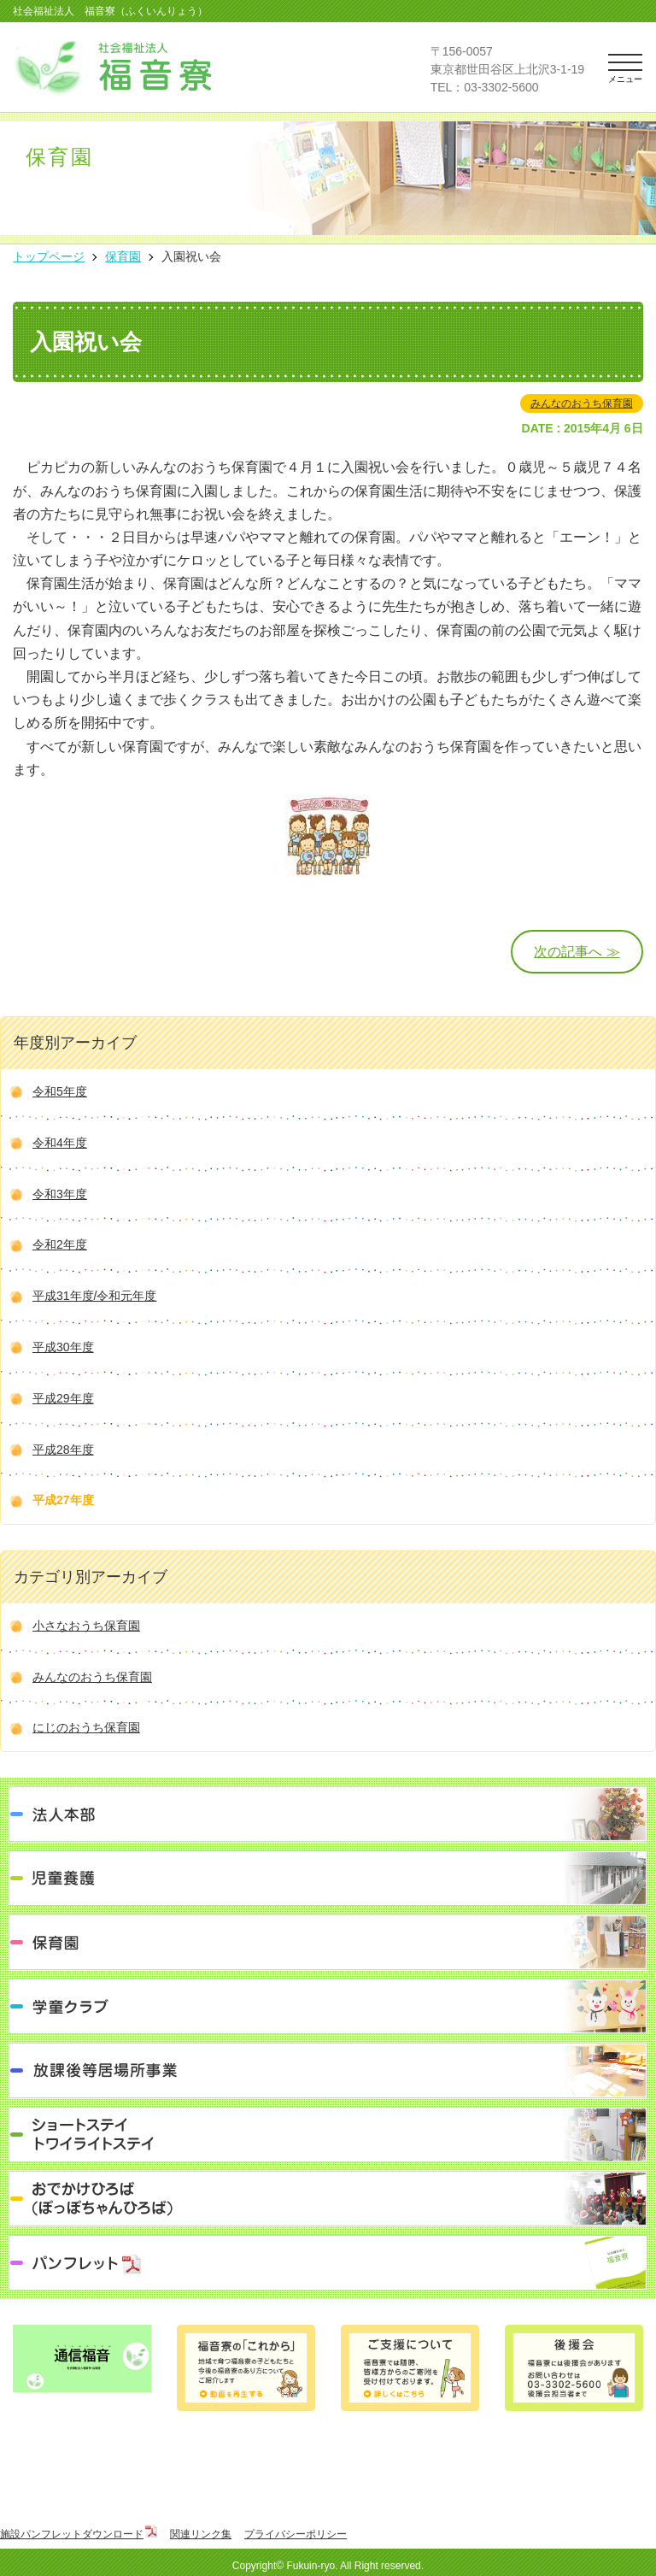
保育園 (328, 1942)
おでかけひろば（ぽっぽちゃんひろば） (328, 2199)
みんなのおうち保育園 (581, 403)
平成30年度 (63, 1347)
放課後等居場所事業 (328, 2070)
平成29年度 (63, 1398)
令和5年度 (59, 1091)
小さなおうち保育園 (86, 1625)
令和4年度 (59, 1143)
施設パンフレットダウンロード (72, 2534)
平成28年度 (63, 1449)
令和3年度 (59, 1194)
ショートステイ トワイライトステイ (328, 2134)
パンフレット (328, 2263)
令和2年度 (59, 1244)
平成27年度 (63, 1500)
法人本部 (328, 1814)
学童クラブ (328, 2006)
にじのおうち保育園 (86, 1727)
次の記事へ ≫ (576, 951)
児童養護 (328, 1878)
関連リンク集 (200, 2534)
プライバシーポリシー (295, 2534)
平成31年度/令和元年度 (94, 1296)
